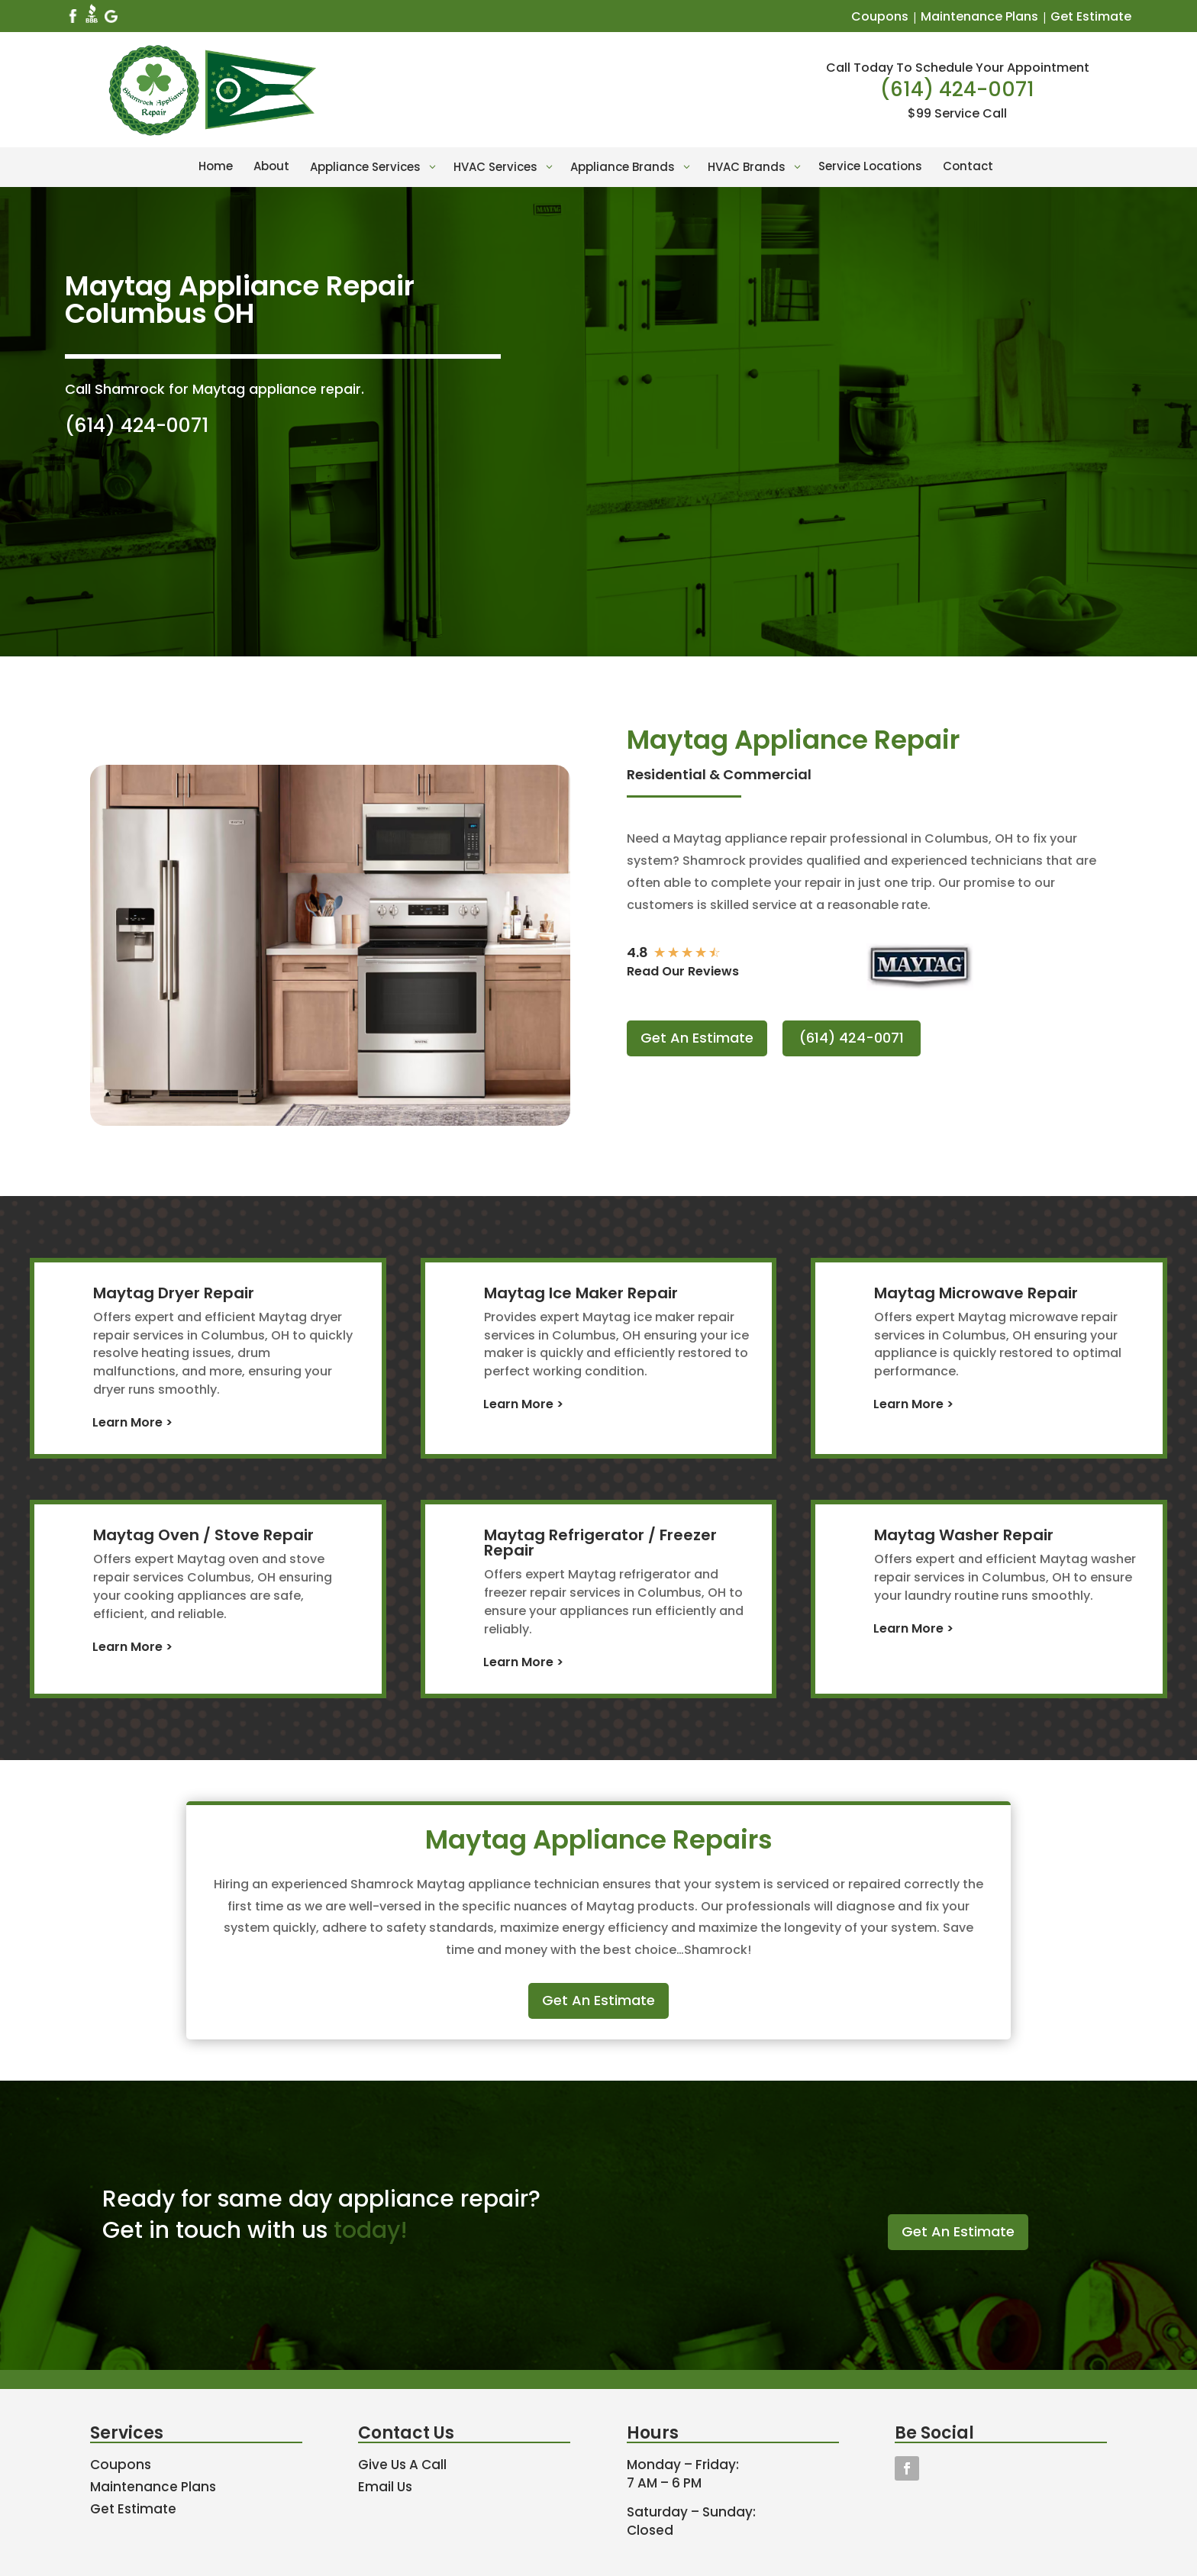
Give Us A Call (402, 2464)
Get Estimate (1090, 16)
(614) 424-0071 (957, 89)
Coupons (879, 16)
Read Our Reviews (683, 971)
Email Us (385, 2487)
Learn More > (132, 1422)
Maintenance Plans (979, 16)
